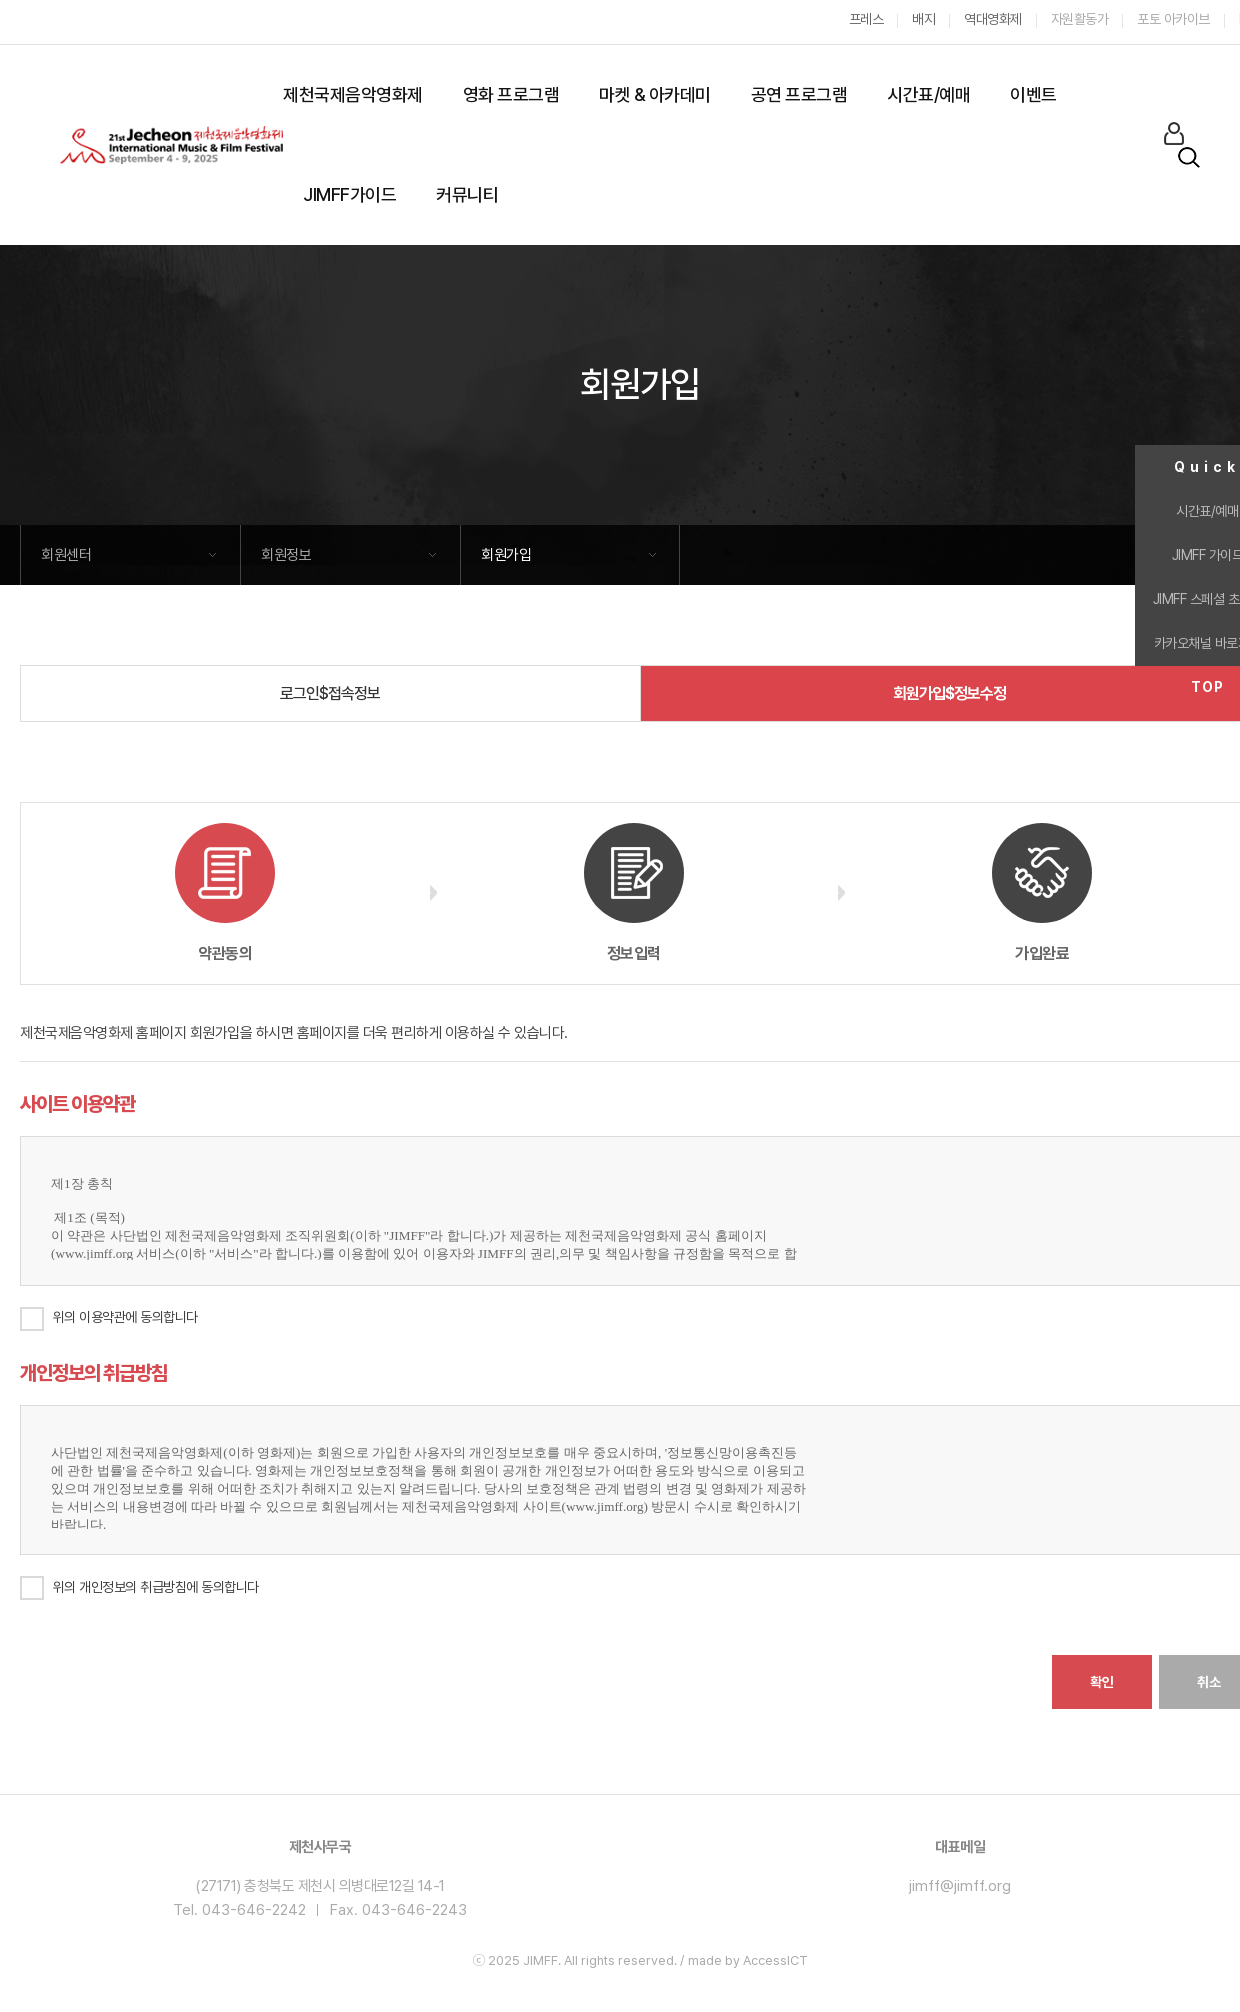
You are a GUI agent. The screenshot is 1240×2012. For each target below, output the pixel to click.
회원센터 (66, 555)
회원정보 (286, 555)
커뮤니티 (467, 194)
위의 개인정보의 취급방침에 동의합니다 (139, 1588)
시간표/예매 (928, 94)
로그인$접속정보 (330, 693)
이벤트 (1033, 94)
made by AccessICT (748, 1960)
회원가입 (506, 555)
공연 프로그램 (799, 94)
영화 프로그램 (511, 94)
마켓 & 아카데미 (655, 94)
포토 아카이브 (1173, 19)
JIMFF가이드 (349, 194)
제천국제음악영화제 (353, 94)
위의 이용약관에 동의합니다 (125, 1317)
